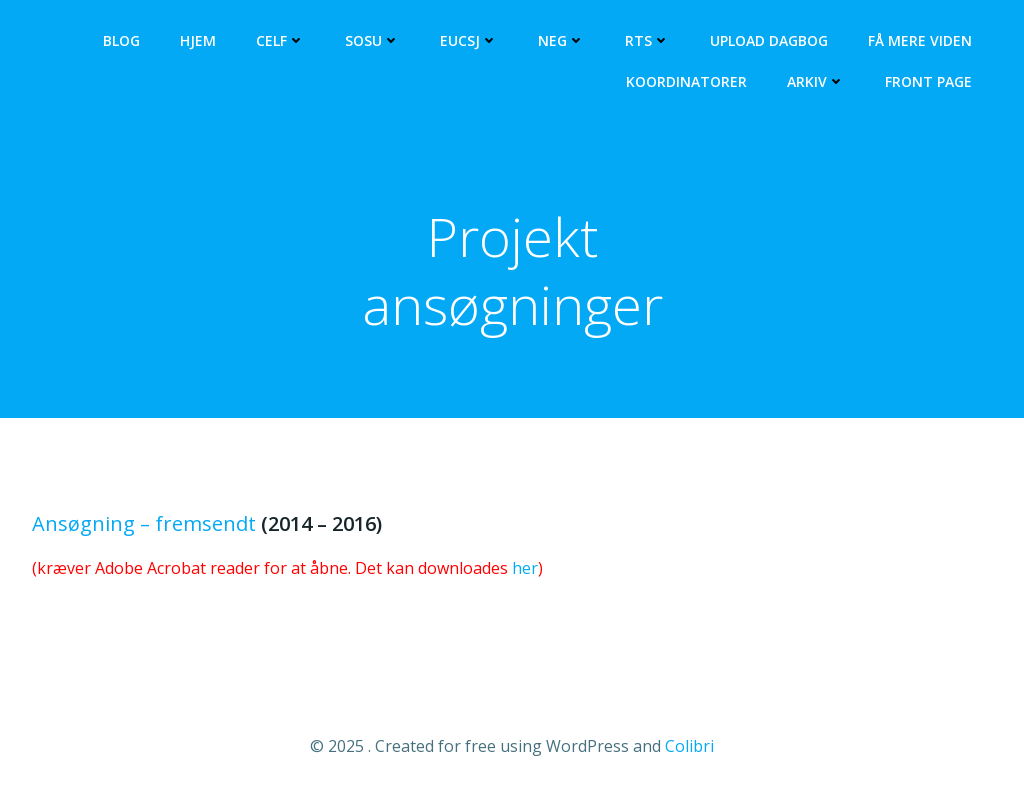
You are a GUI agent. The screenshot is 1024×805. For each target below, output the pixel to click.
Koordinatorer (686, 81)
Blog (121, 40)
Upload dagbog (769, 40)
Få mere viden (920, 40)
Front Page (928, 81)
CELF (280, 40)
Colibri (689, 746)
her (525, 568)
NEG (561, 40)
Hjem (198, 40)
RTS (647, 40)
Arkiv (816, 81)
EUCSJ (469, 40)
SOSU (372, 40)
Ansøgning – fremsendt (144, 523)
